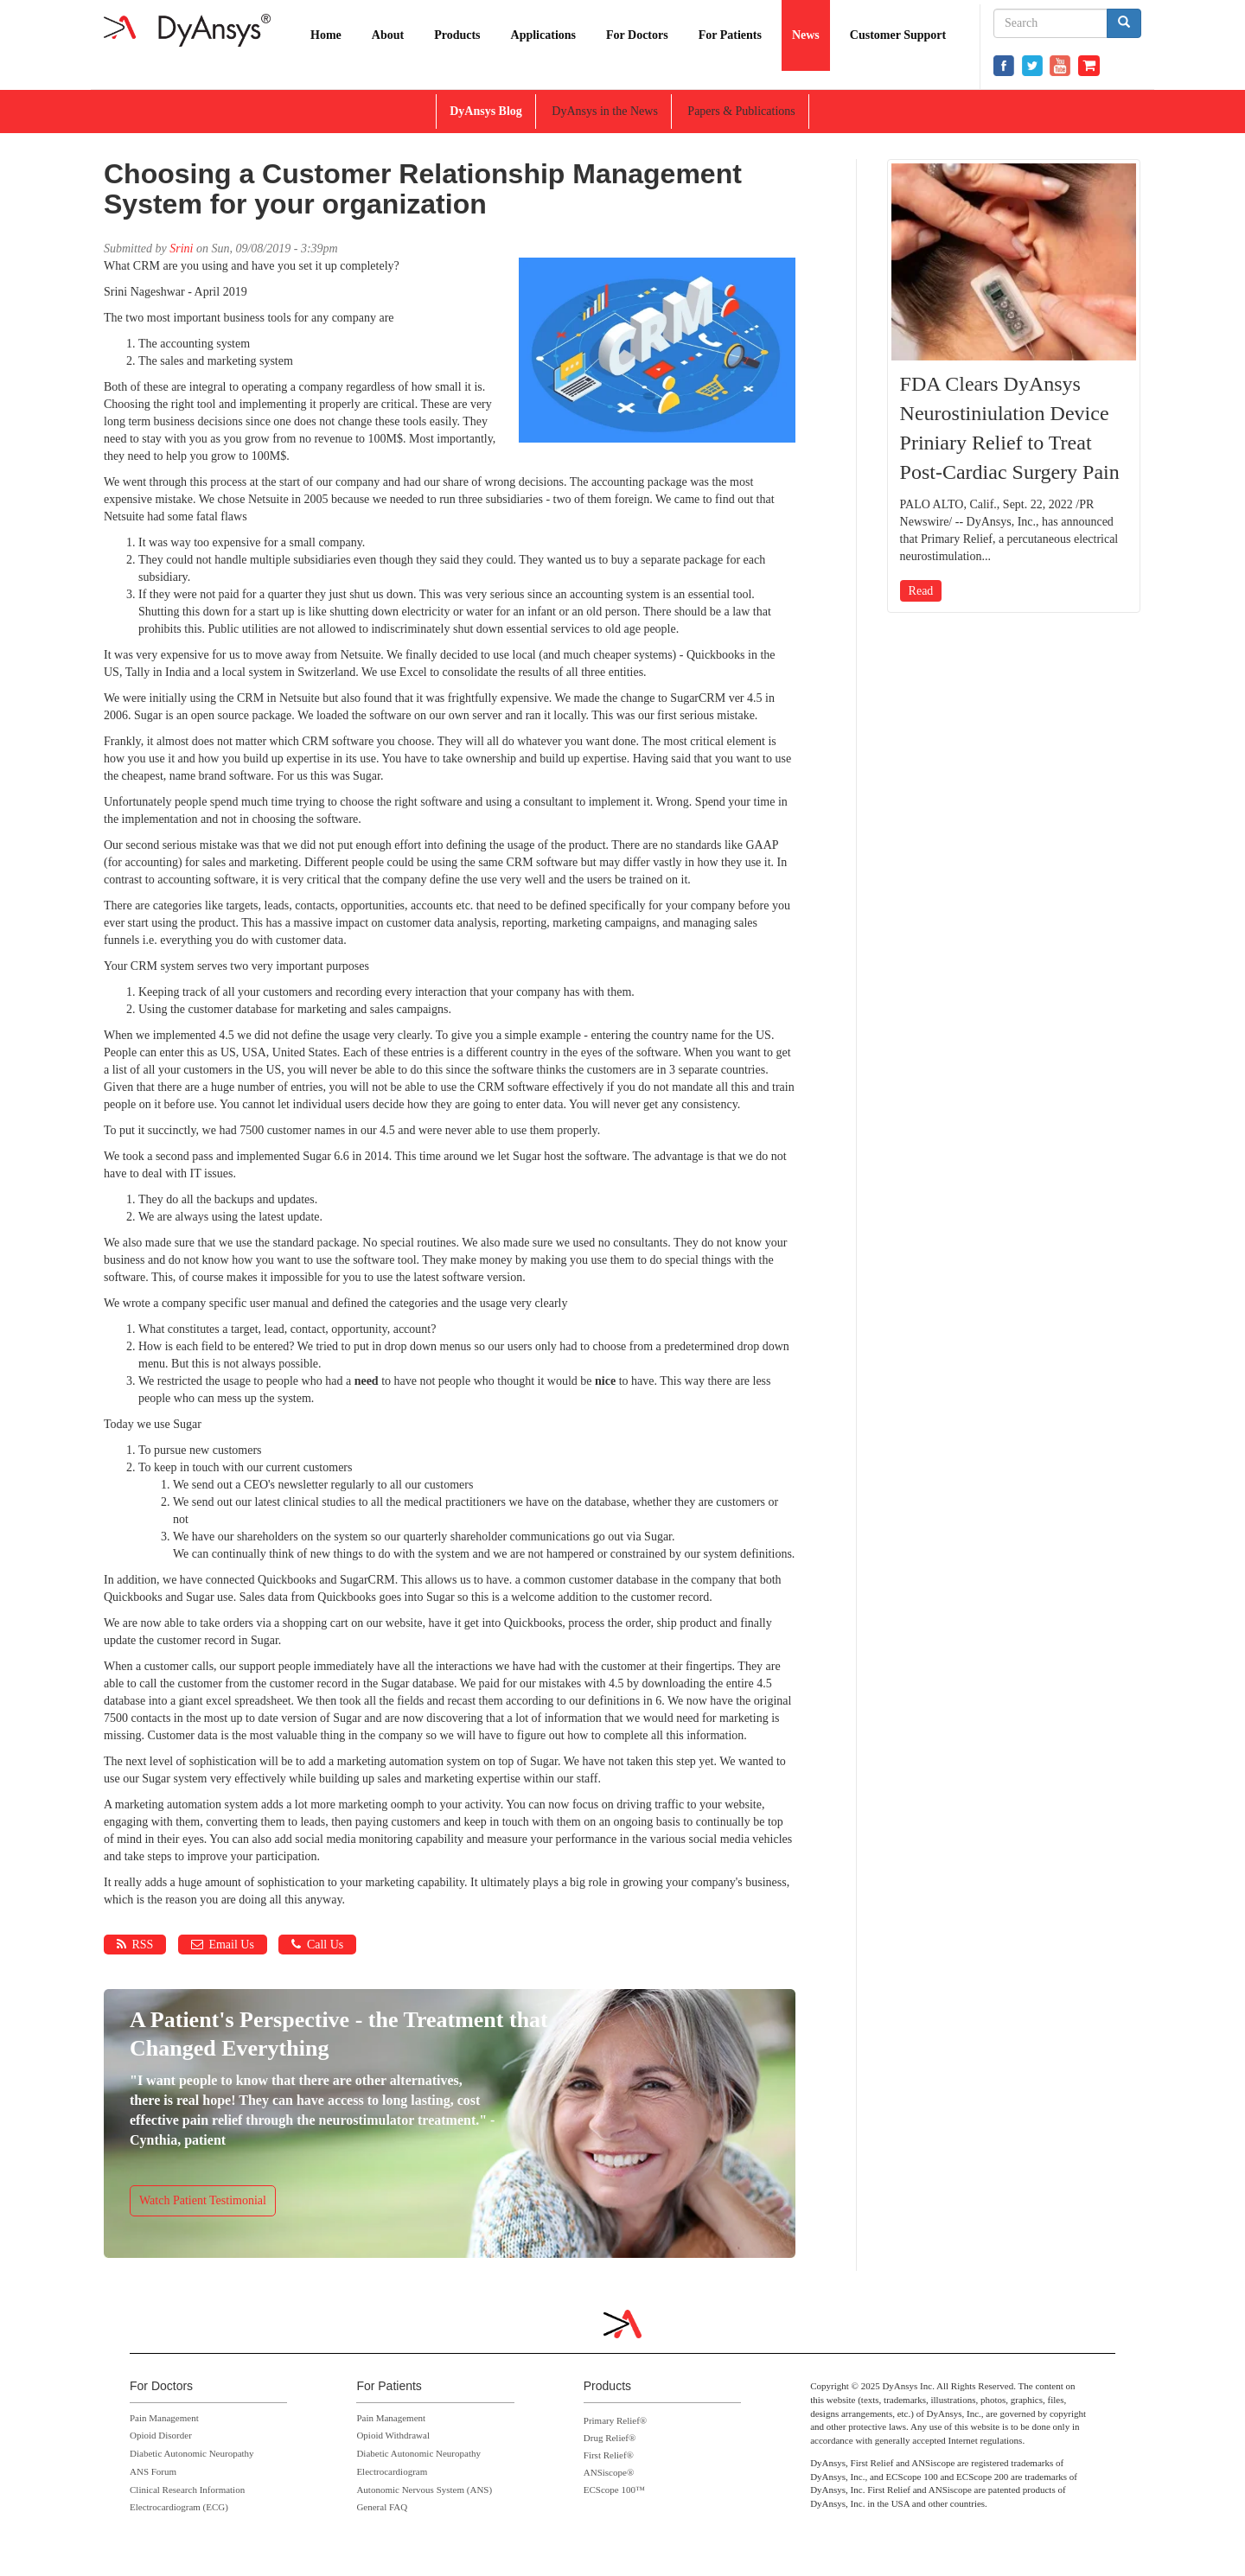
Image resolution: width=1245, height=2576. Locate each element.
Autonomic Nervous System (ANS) (424, 2489)
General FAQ (381, 2507)
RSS (135, 1944)
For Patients (730, 35)
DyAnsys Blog (486, 111)
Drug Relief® (610, 2438)
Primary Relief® (615, 2420)
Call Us (317, 1944)
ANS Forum (153, 2471)
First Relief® (609, 2455)
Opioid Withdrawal (393, 2435)
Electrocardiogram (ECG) (179, 2507)
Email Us (222, 1944)
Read (921, 590)
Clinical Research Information (187, 2489)
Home (326, 35)
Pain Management (164, 2418)
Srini (181, 248)
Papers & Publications (741, 111)
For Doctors (637, 35)
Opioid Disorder (161, 2435)
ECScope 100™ (614, 2489)
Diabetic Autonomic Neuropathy (192, 2453)
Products (457, 35)
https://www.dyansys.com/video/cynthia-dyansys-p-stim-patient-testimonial (449, 2119)
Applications (543, 35)
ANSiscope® (609, 2472)
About (388, 35)
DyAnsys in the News (605, 111)
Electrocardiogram (391, 2471)
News (806, 35)
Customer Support (898, 35)
